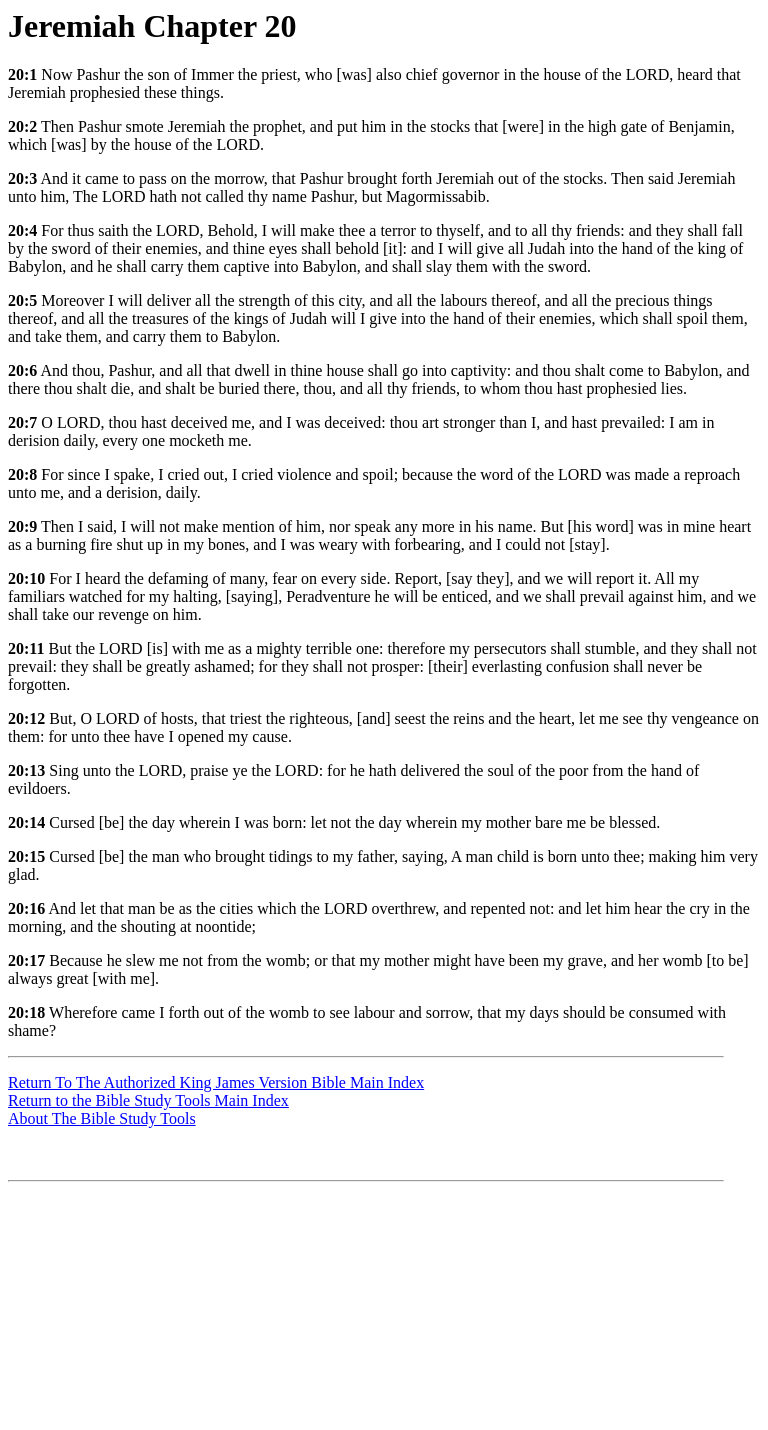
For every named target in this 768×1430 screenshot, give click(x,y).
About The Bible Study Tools (102, 1118)
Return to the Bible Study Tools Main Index (148, 1100)
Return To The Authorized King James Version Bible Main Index (216, 1082)
